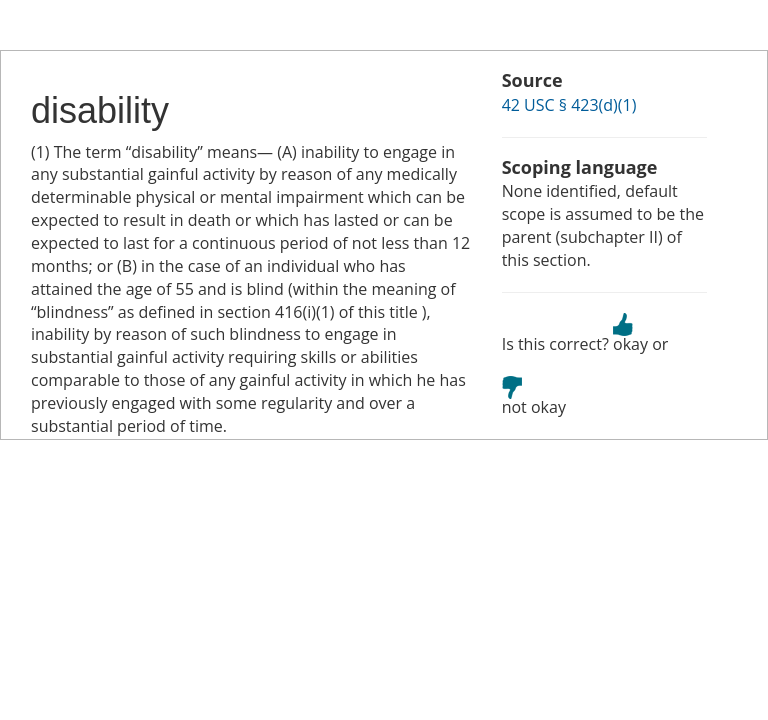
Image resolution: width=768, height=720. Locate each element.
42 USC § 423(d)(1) (569, 105)
